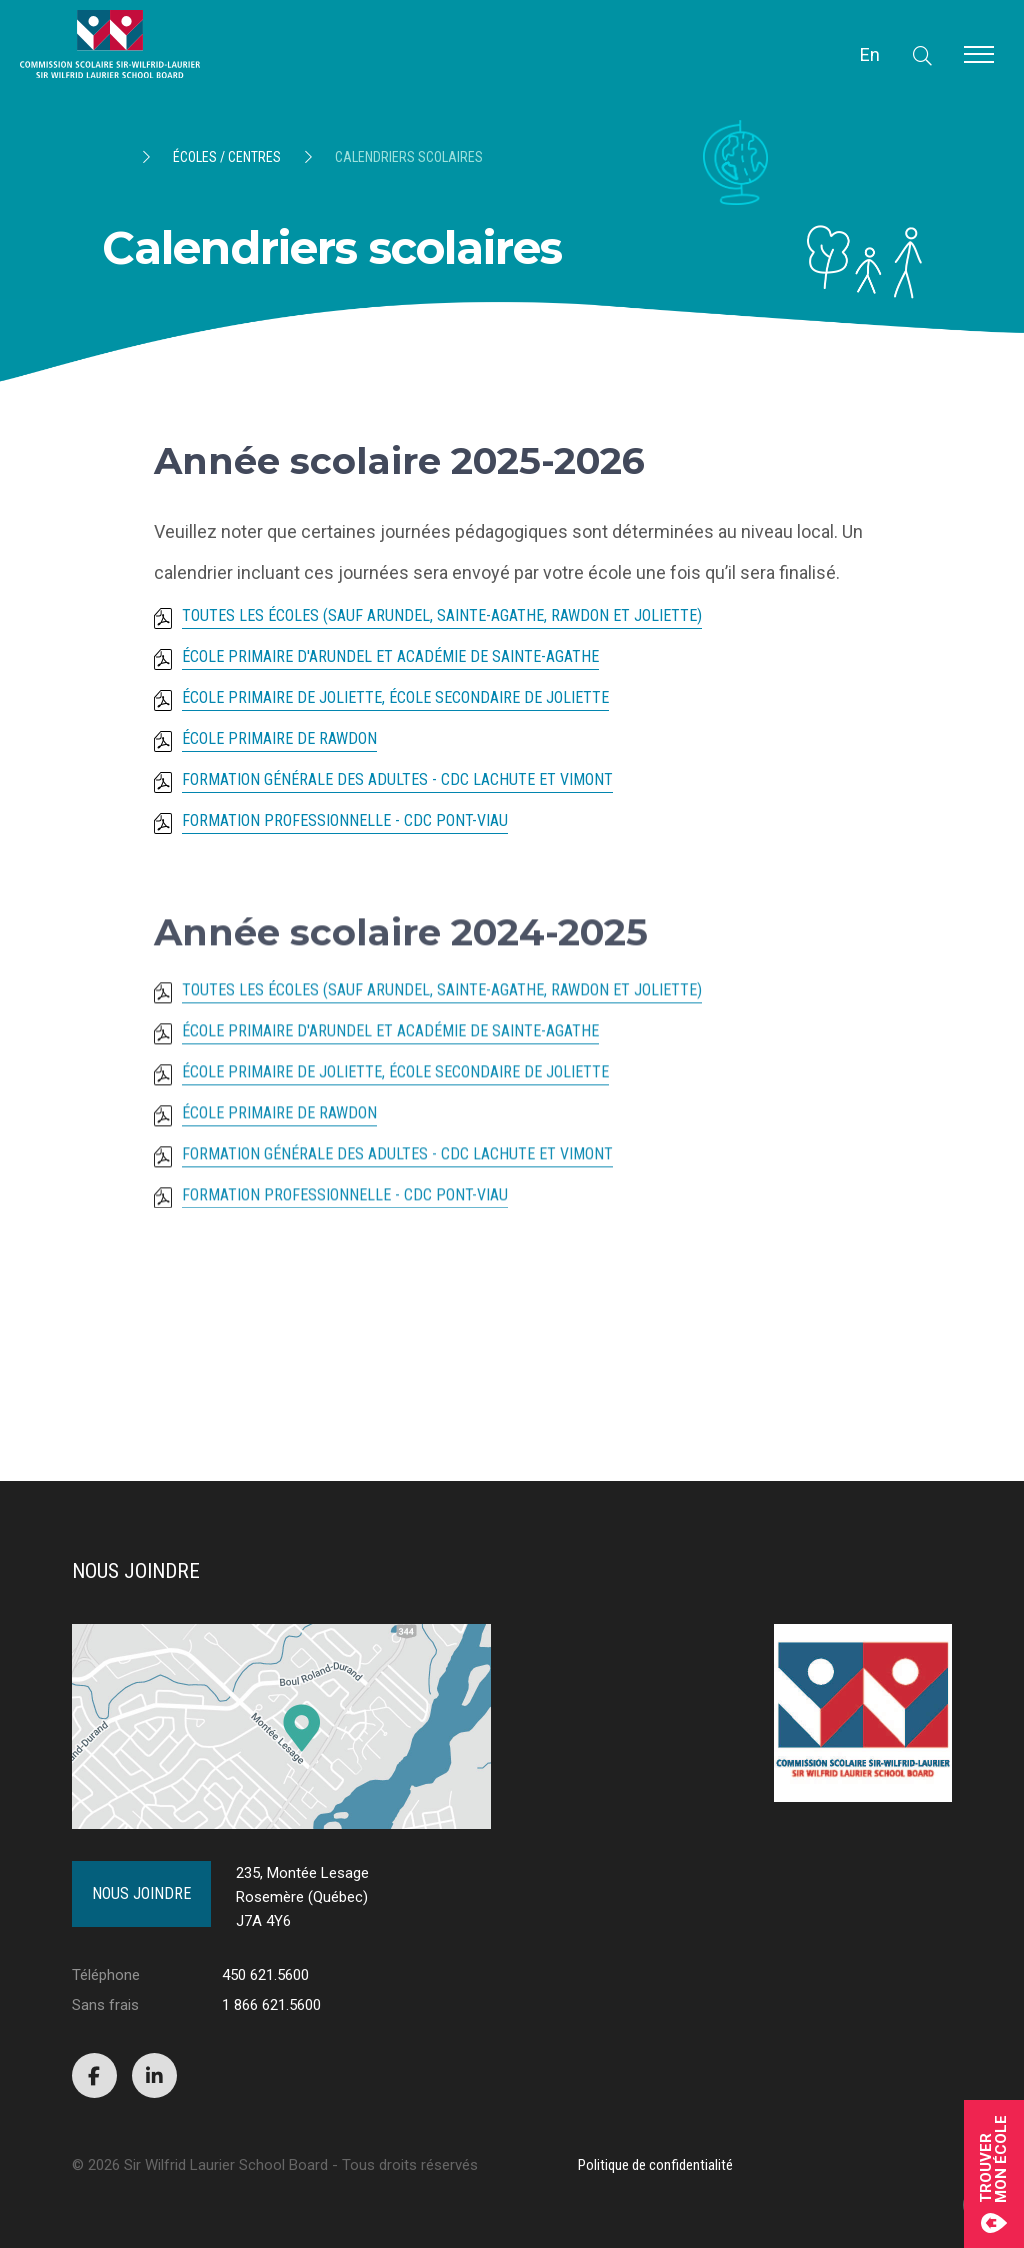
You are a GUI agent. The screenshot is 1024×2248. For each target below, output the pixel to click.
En (870, 54)
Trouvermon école (994, 2174)
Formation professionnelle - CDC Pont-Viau (345, 821)
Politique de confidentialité (655, 2165)
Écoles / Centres (227, 157)
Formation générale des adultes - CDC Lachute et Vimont (397, 780)
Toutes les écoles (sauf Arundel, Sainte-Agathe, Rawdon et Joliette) (442, 616)
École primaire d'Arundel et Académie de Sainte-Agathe (390, 657)
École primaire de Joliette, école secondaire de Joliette (395, 698)
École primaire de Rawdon (279, 739)
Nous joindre (141, 1893)
